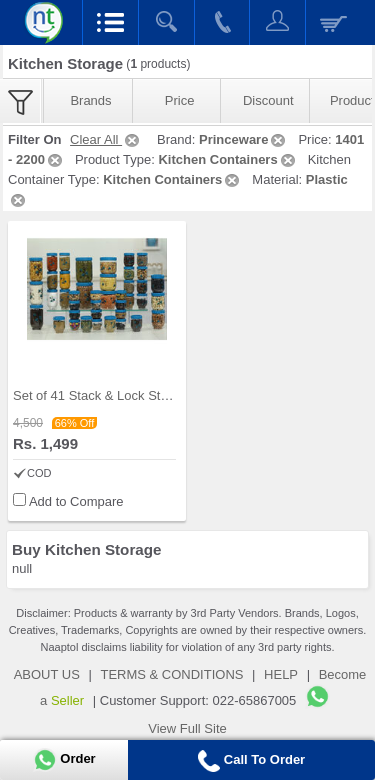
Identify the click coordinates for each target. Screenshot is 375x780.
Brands (90, 100)
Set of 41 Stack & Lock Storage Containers (136, 395)
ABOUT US (47, 674)
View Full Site (187, 728)
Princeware (243, 139)
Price (180, 100)
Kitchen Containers (227, 159)
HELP (281, 674)
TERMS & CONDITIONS (171, 674)
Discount (268, 100)
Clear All (106, 139)
